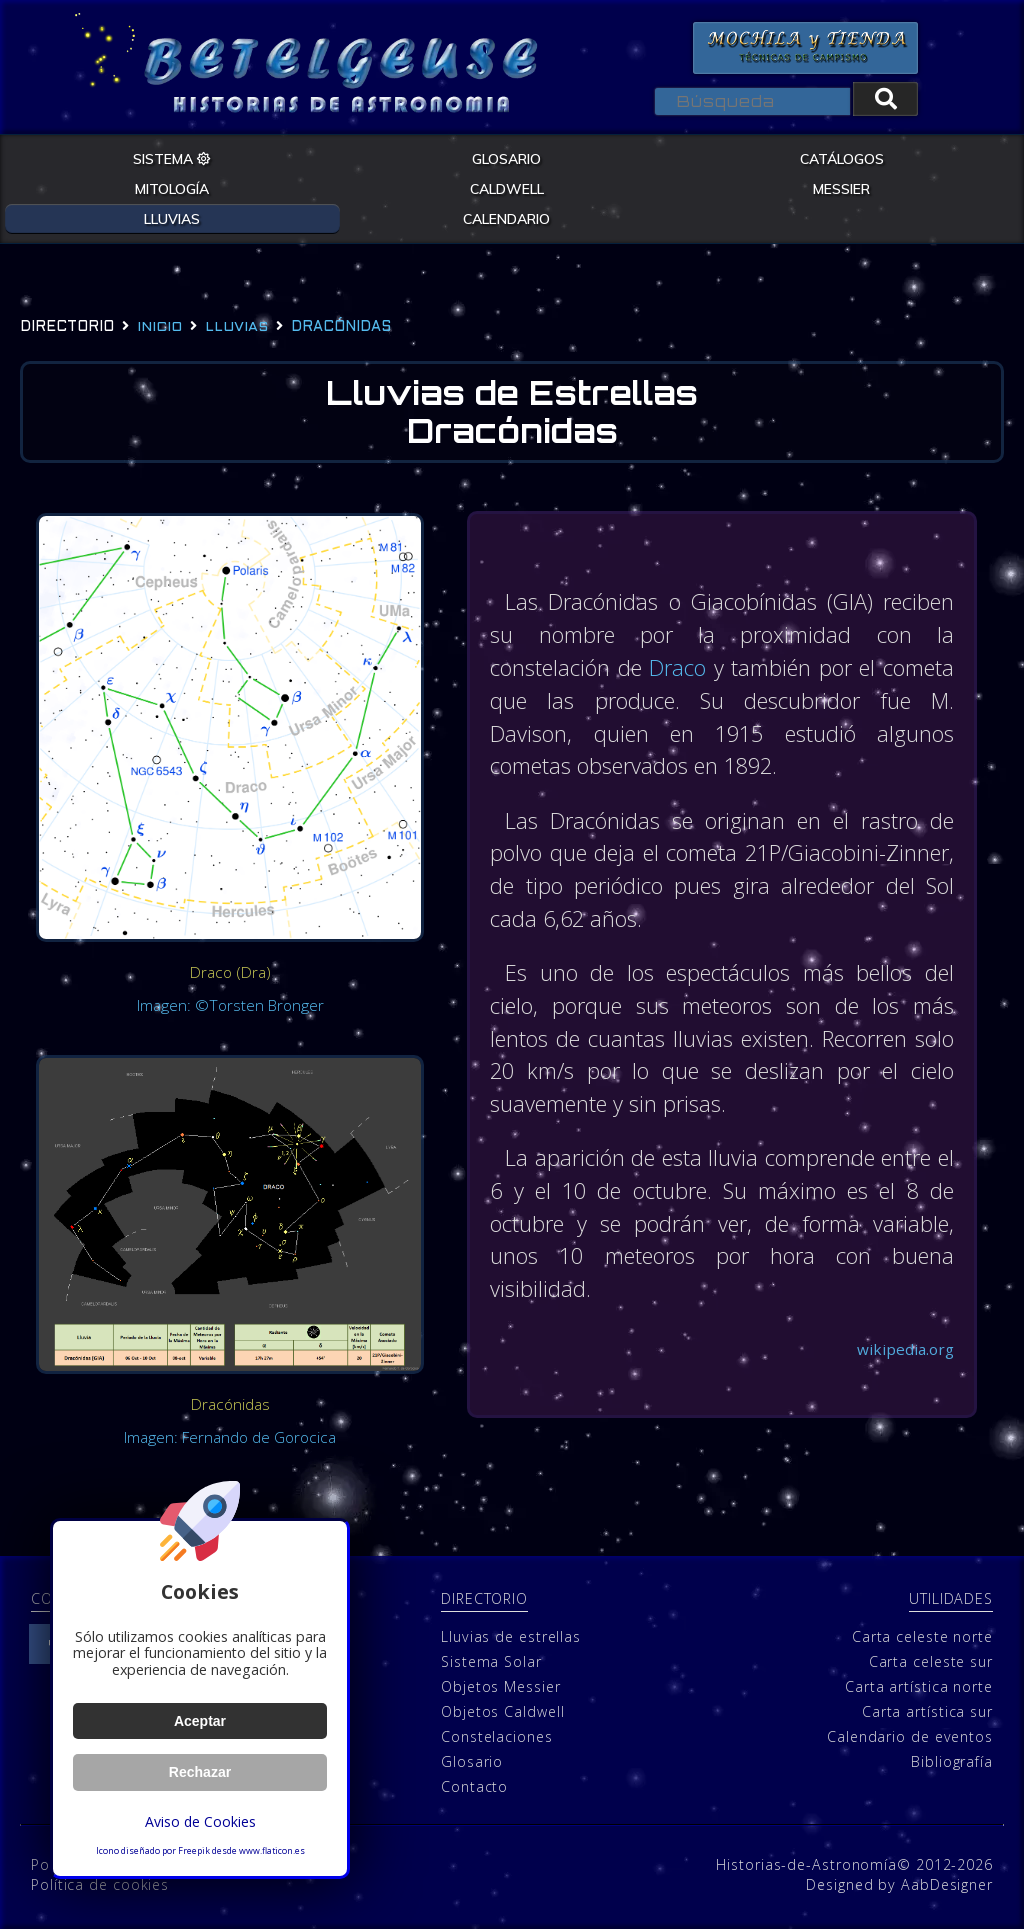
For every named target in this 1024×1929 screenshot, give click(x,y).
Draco (711, 670)
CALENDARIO (506, 217)
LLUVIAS (172, 217)
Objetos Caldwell (502, 1711)
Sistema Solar (491, 1661)
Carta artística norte (919, 1686)
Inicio (159, 326)
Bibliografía (952, 1761)
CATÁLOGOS (842, 157)
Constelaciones (497, 1736)
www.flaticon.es (272, 1851)
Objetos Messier (501, 1686)
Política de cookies (100, 1884)
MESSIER (841, 187)
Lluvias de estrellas (511, 1636)
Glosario (472, 1761)
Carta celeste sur (931, 1661)
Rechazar (200, 1772)
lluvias (236, 326)
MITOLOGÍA (172, 187)
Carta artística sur (927, 1711)
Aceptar (199, 1721)
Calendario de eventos (910, 1736)
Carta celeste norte (922, 1636)
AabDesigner (947, 1884)
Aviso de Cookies (200, 1821)
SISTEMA (172, 157)
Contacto (474, 1786)
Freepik (194, 1851)
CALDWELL (507, 187)
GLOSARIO (506, 157)
